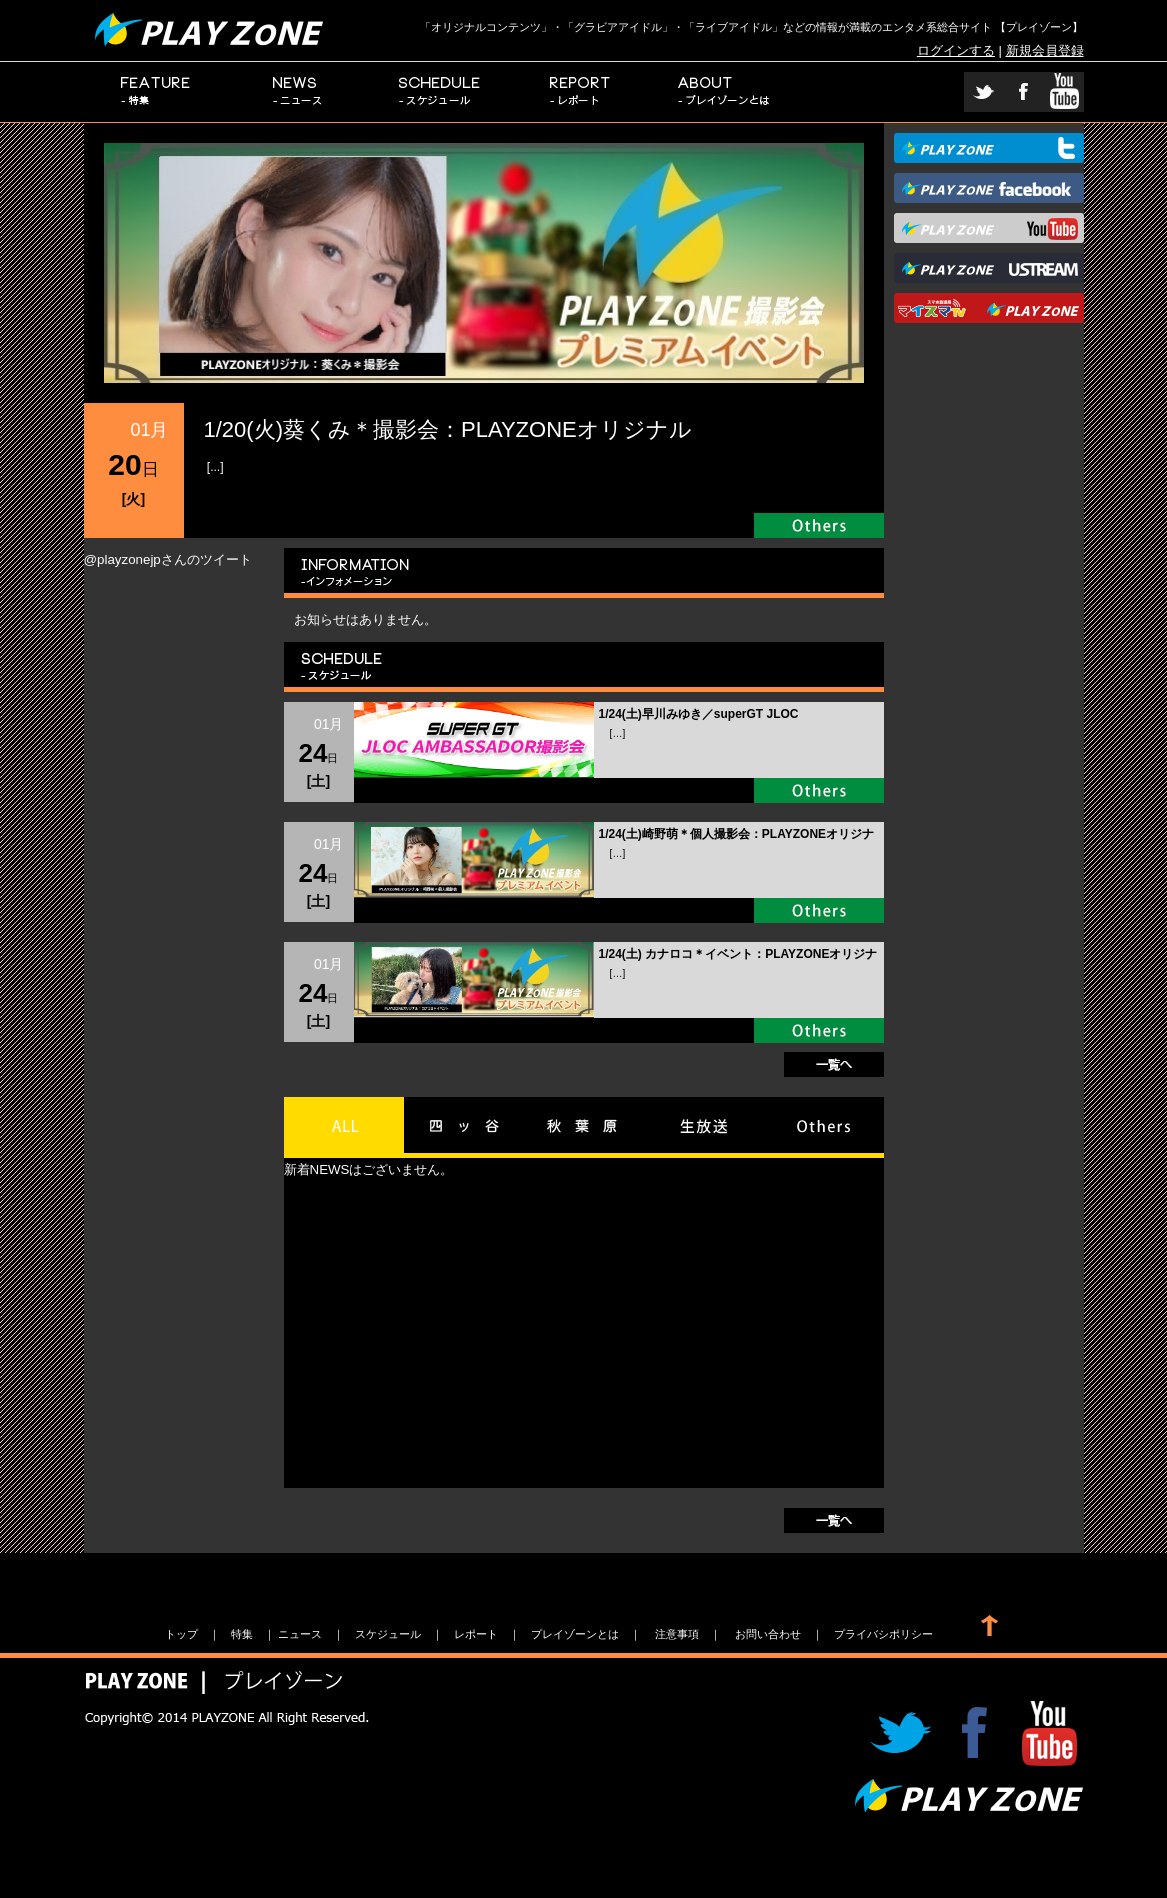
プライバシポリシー (883, 1634)
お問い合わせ (768, 1634)
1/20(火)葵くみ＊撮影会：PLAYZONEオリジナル (448, 429)
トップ (181, 1634)
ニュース (298, 92)
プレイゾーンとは (724, 92)
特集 (155, 92)
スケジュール (440, 92)
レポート (582, 92)
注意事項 (677, 1634)
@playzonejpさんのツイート (168, 559)
